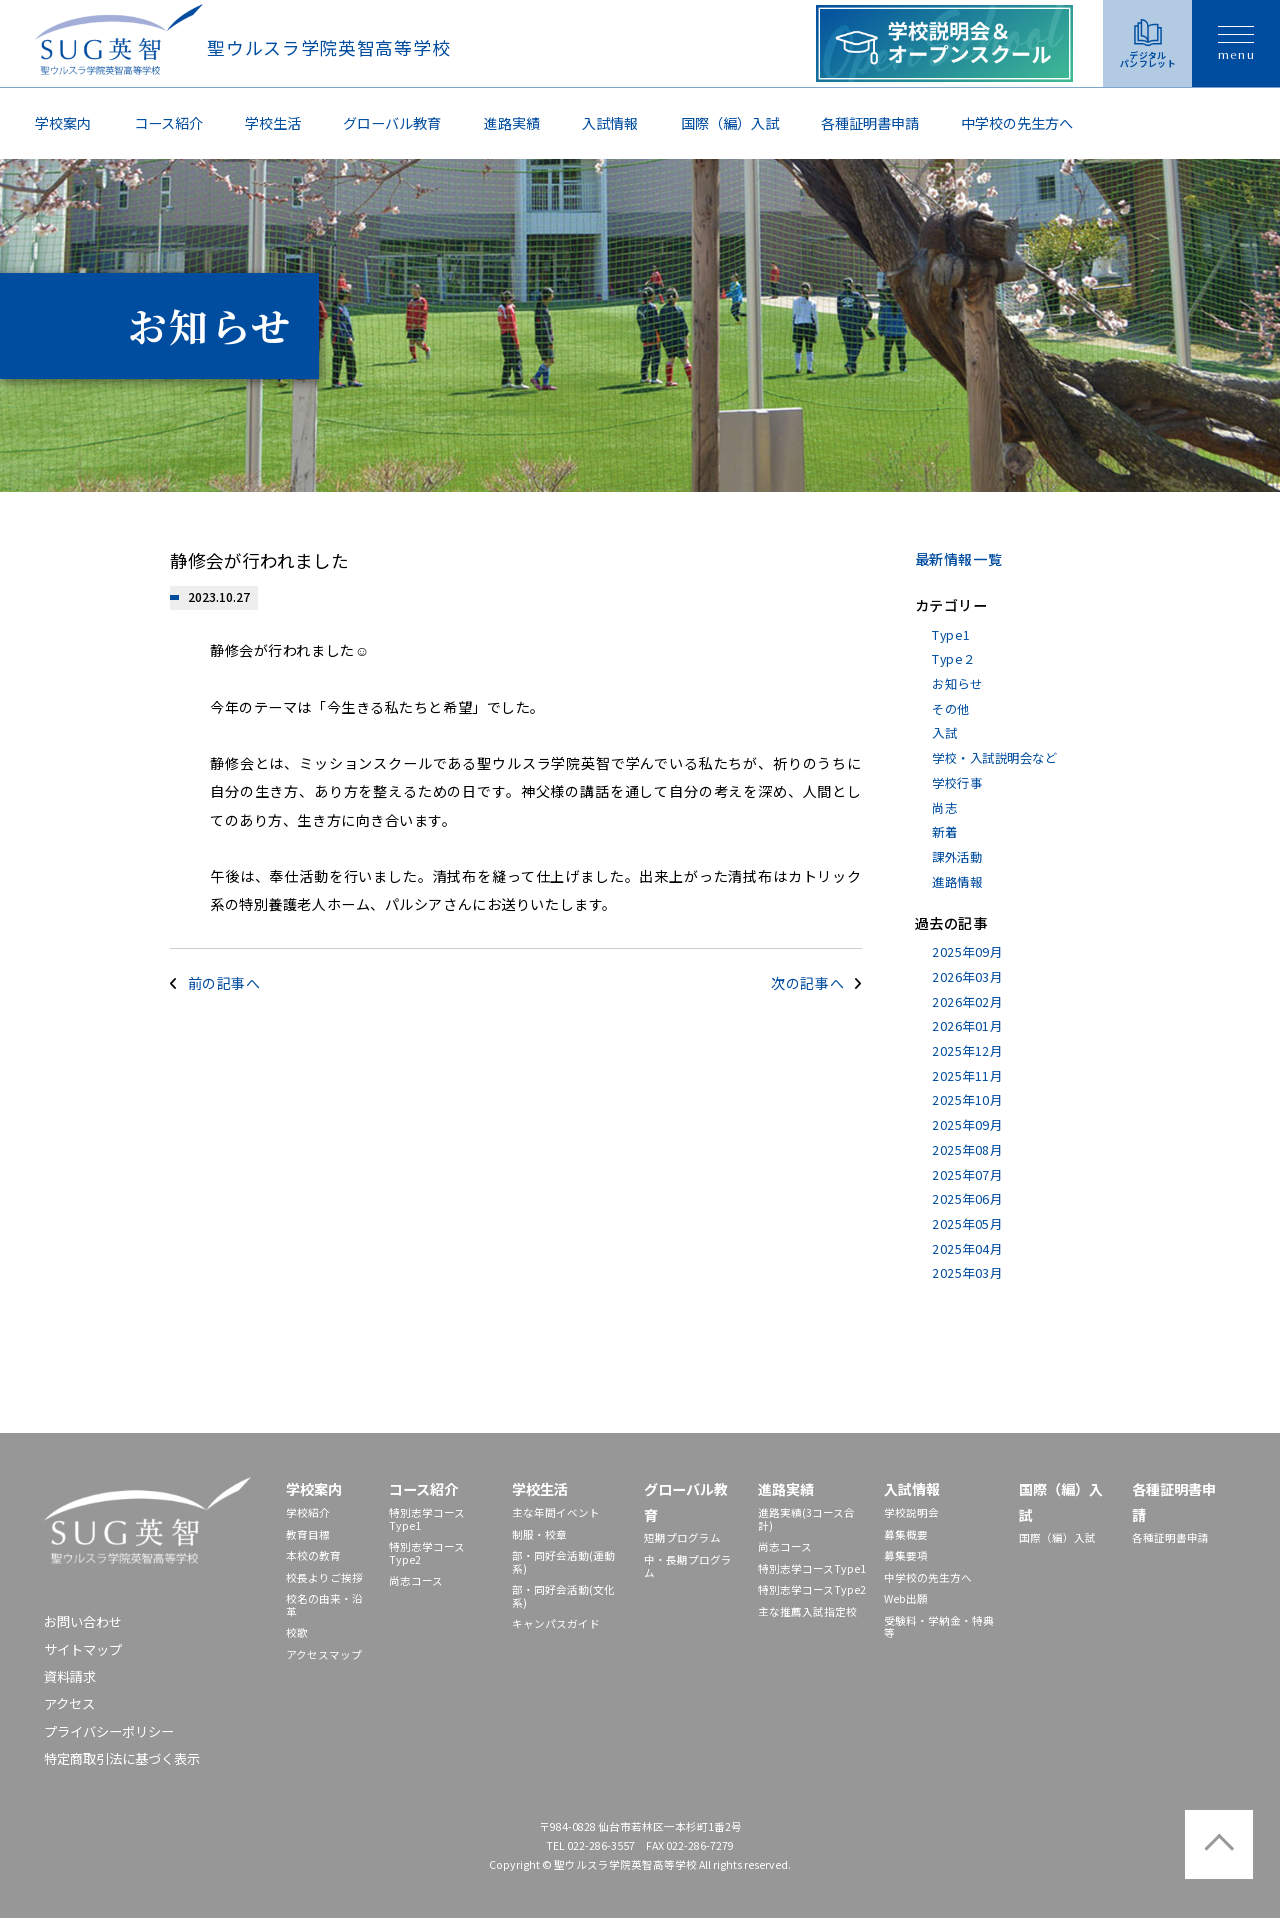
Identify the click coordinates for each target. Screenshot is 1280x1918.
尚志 (944, 808)
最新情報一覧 (958, 559)
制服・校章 (539, 1534)
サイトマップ (83, 1649)
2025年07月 (967, 1175)
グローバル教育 (392, 123)
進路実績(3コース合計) (806, 1519)
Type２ (953, 659)
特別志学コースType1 (427, 1519)
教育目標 (308, 1534)
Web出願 (906, 1598)
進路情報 (957, 882)
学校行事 (957, 783)
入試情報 (610, 123)
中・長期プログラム (688, 1566)
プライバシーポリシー (109, 1731)
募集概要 (906, 1534)
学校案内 (63, 123)
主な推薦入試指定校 (807, 1611)
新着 (944, 832)
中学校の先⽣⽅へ (1017, 123)
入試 (944, 733)
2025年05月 (967, 1224)
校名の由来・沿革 (324, 1605)
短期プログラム (682, 1537)
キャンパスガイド (556, 1623)
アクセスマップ (324, 1654)
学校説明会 (911, 1512)
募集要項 (906, 1555)
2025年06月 (967, 1199)
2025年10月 (967, 1100)
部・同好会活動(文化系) (563, 1596)
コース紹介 (168, 123)
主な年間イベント (556, 1512)
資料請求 (70, 1676)
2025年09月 (967, 952)
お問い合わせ (83, 1621)
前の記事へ (224, 983)
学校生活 (273, 123)
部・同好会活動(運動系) (563, 1562)
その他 (950, 709)
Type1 (951, 635)
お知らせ (957, 684)
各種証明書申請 (870, 123)
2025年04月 (967, 1249)
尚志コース (416, 1580)
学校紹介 (308, 1512)
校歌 (297, 1632)
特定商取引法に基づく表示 (122, 1758)
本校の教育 (313, 1555)
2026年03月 (967, 977)
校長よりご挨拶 (324, 1577)
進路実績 (512, 123)
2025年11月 (967, 1076)
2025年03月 (967, 1273)
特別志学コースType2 (427, 1553)
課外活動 (957, 857)
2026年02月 (967, 1002)
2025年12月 (967, 1051)
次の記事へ (807, 983)
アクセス (69, 1703)
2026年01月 (967, 1026)
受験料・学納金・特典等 (939, 1627)
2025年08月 (967, 1150)
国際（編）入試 (730, 123)
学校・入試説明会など (994, 758)
